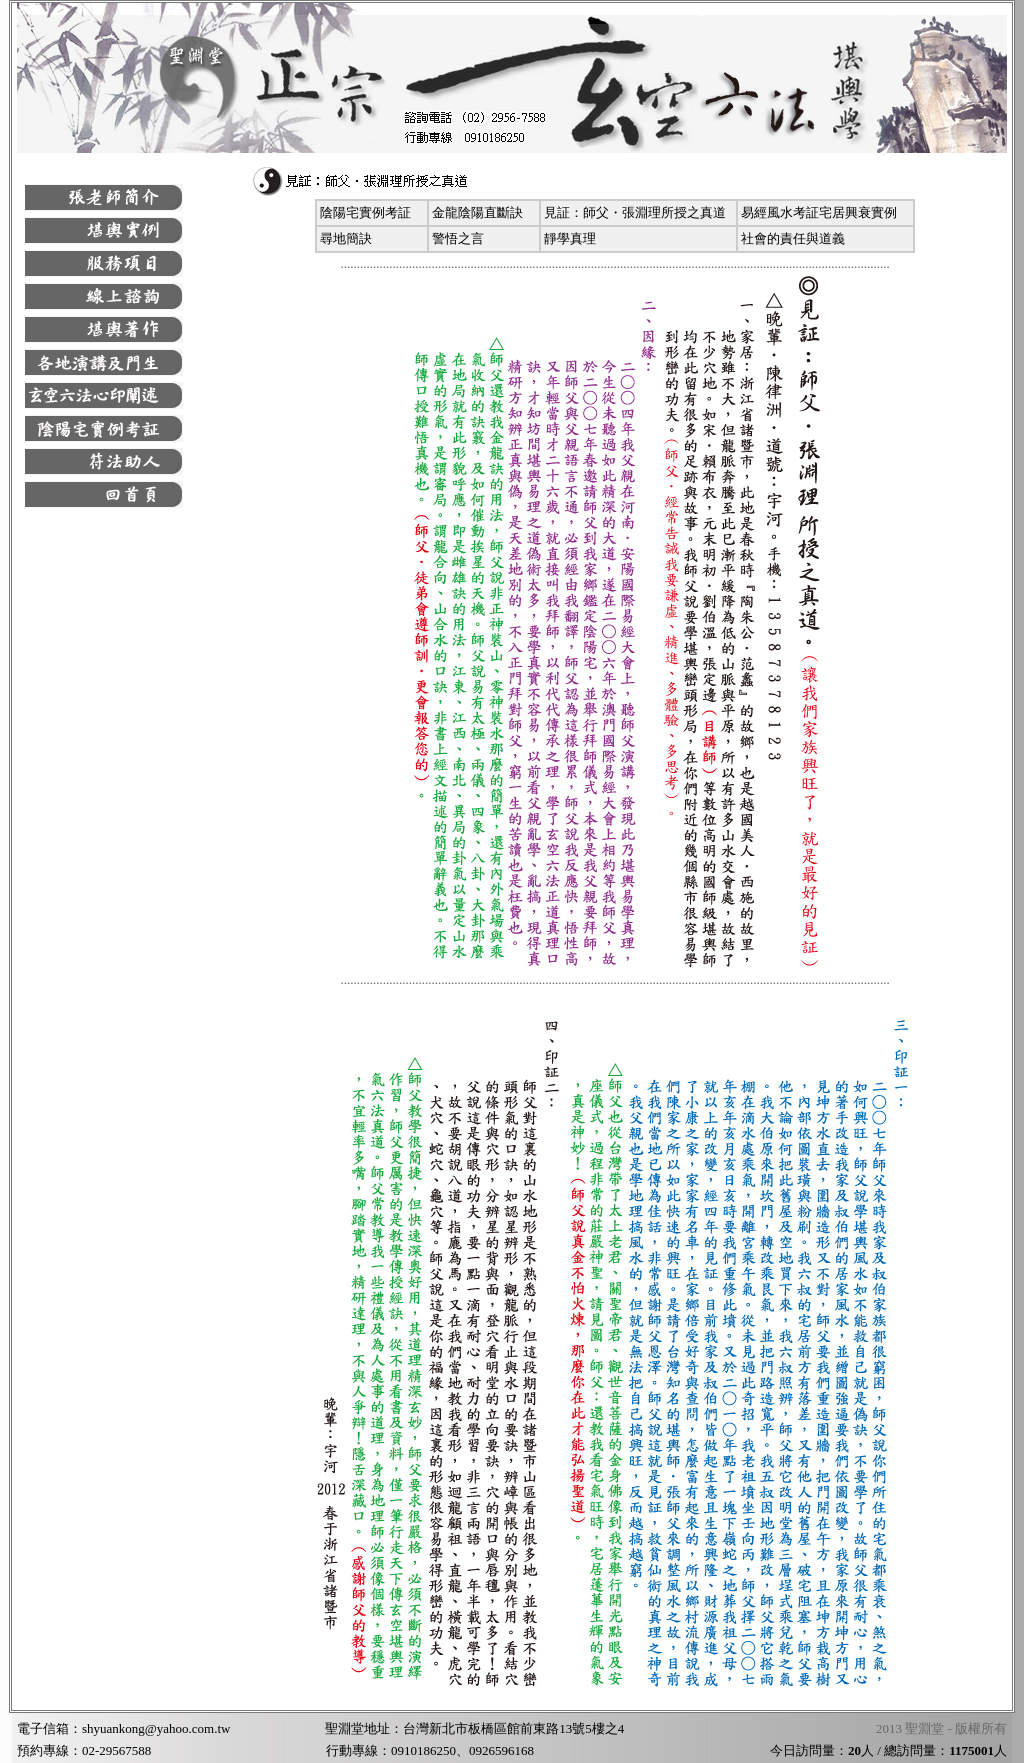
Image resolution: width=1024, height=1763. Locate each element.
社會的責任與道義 (793, 238)
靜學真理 (570, 238)
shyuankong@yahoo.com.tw (156, 1728)
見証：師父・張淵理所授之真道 (635, 212)
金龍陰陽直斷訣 (477, 212)
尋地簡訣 (346, 238)
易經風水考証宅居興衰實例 (819, 212)
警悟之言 (458, 238)
